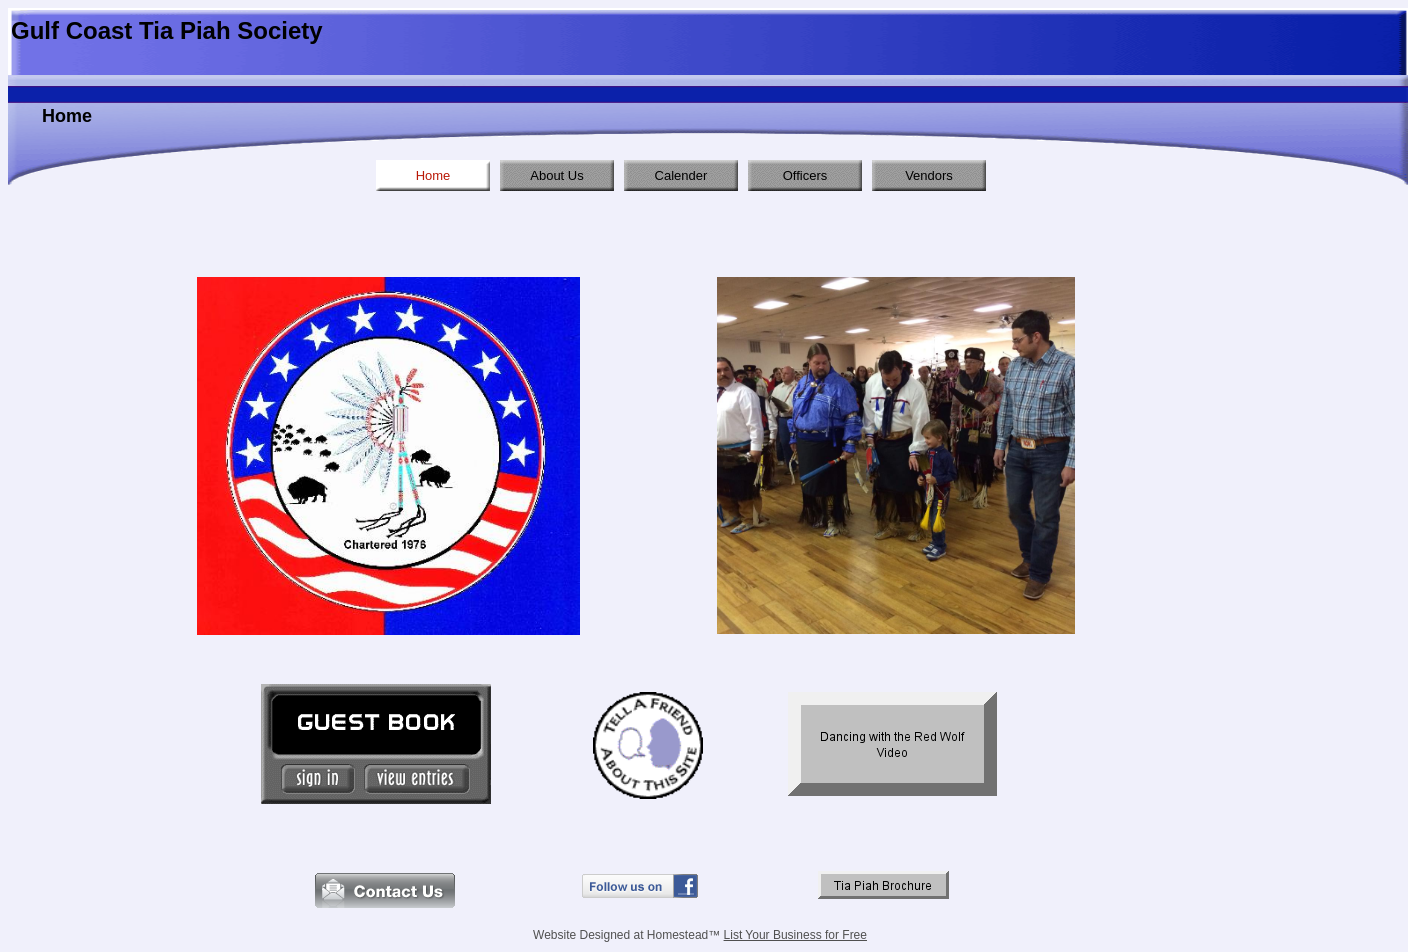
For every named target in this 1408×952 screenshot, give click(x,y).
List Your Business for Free (795, 935)
